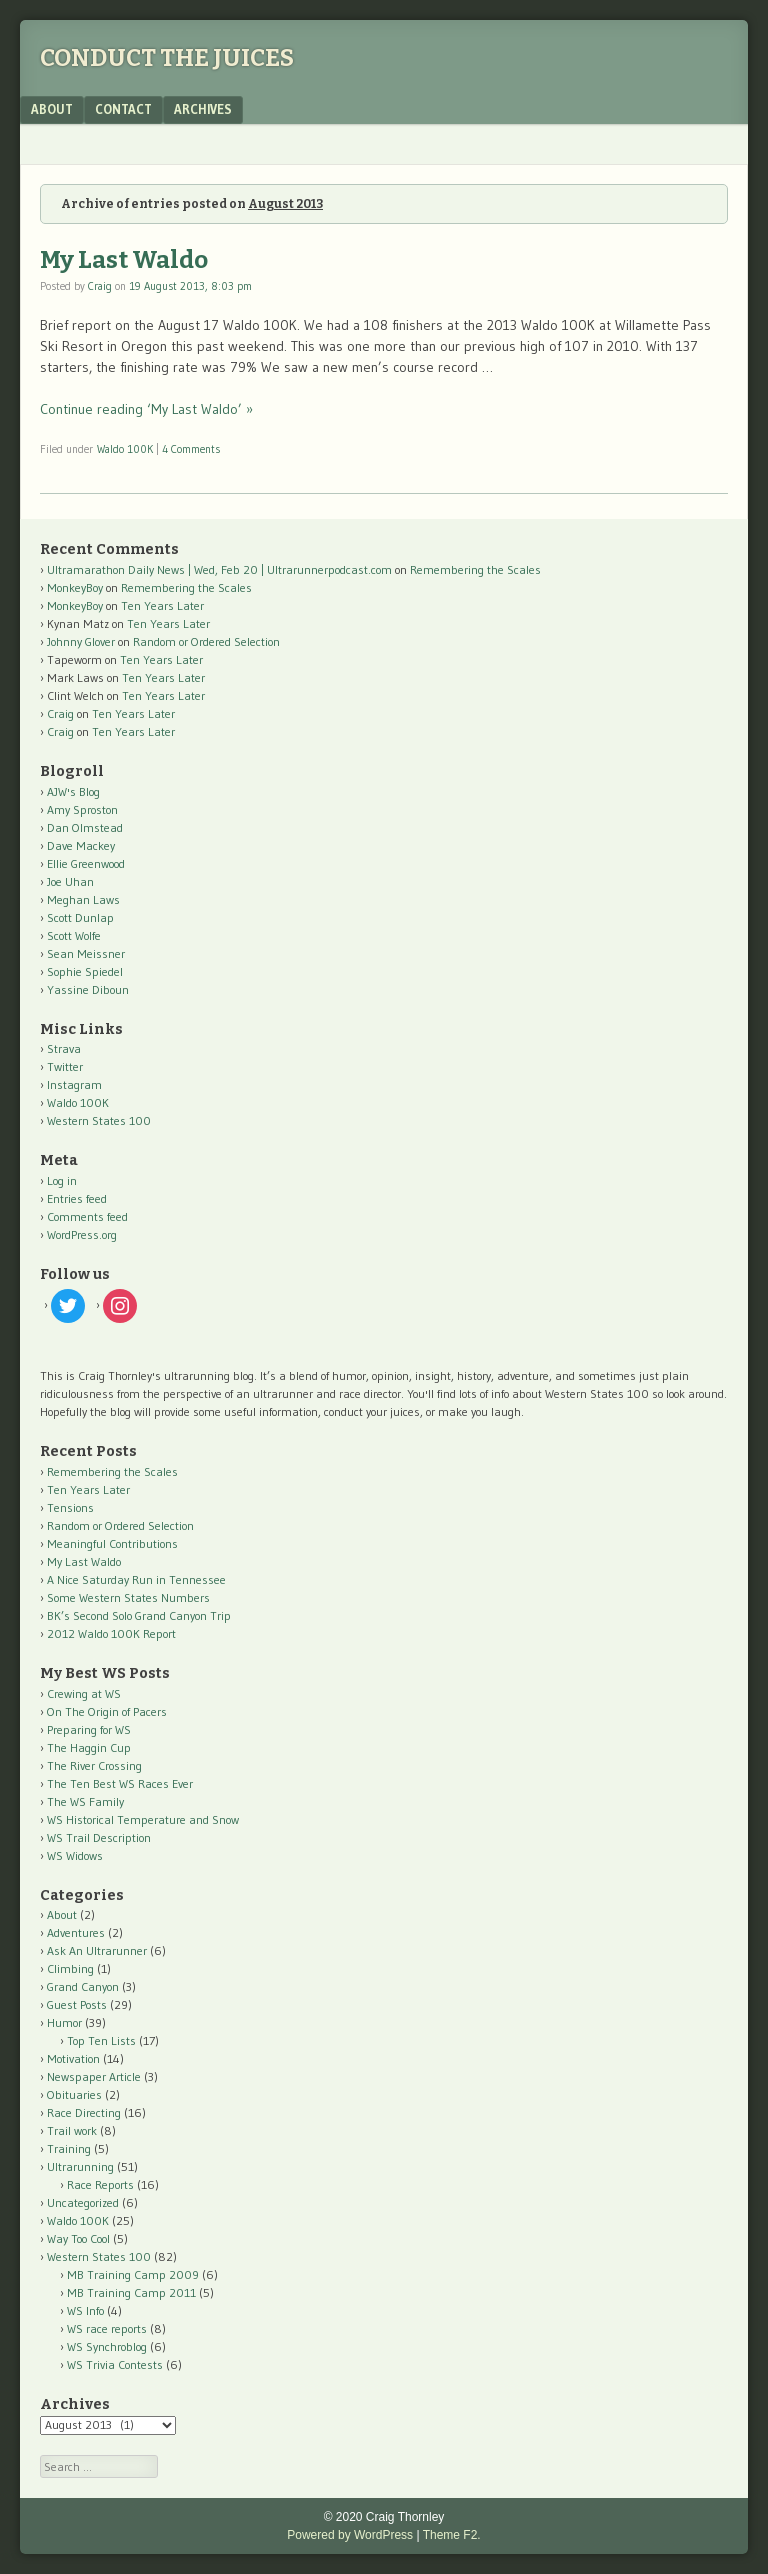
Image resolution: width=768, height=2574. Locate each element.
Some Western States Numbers (128, 1597)
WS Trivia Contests (115, 2364)
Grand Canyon (83, 1986)
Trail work (72, 2130)
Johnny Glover (81, 641)
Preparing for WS (89, 1729)
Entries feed (77, 1198)
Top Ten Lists (101, 2040)
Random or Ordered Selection (206, 641)
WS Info (85, 2310)
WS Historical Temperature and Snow (143, 1819)
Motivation (73, 2058)
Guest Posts (77, 2004)
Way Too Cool (78, 2238)
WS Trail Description (99, 1837)
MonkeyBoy (75, 587)
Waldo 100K (125, 449)
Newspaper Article (94, 2076)
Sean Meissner (86, 953)
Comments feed (87, 1216)
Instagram (74, 1084)
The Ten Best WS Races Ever (120, 1783)
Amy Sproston (82, 809)
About (52, 109)
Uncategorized (83, 2202)
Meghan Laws (83, 899)
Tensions (70, 1507)
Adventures (76, 1932)
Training (69, 2148)
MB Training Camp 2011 (131, 2292)
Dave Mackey (81, 845)
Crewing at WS (84, 1693)
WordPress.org (82, 1234)
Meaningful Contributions (112, 1543)
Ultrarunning (80, 2166)
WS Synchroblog (107, 2346)
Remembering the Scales (475, 569)
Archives (203, 109)
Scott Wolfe (74, 935)
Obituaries (74, 2094)
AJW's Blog (73, 791)
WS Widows (75, 1855)
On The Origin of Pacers (107, 1711)
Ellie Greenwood (86, 863)
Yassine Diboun (88, 989)
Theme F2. (452, 2535)
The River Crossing (94, 1765)
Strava (64, 1048)
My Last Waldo (124, 260)
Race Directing (84, 2112)
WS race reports (107, 2328)
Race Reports (100, 2184)
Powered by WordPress (350, 2535)
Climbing (70, 1968)
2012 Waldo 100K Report (111, 1633)
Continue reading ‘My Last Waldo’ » (146, 409)
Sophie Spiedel (85, 971)
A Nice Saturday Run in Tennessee (136, 1579)
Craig (100, 286)
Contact (123, 109)
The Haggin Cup (89, 1747)
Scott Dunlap (80, 917)
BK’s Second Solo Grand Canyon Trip (139, 1615)
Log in (62, 1180)
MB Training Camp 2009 (133, 2274)
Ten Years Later (162, 605)
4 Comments (191, 449)
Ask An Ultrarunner (97, 1950)
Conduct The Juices (167, 58)
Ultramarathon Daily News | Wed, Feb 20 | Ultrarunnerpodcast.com (219, 569)
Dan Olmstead (85, 827)
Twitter (65, 1066)
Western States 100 (99, 1120)
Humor (64, 2022)
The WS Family (85, 1801)
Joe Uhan (70, 881)
